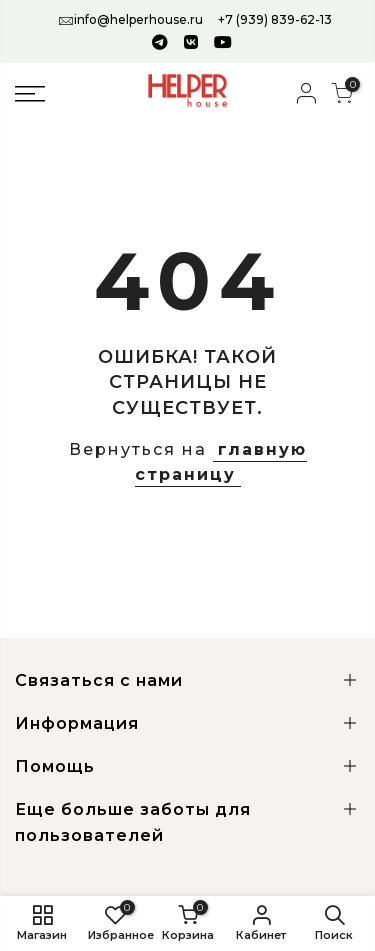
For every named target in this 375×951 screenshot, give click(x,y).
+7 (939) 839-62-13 (275, 19)
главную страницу (221, 462)
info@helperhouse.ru (138, 19)
